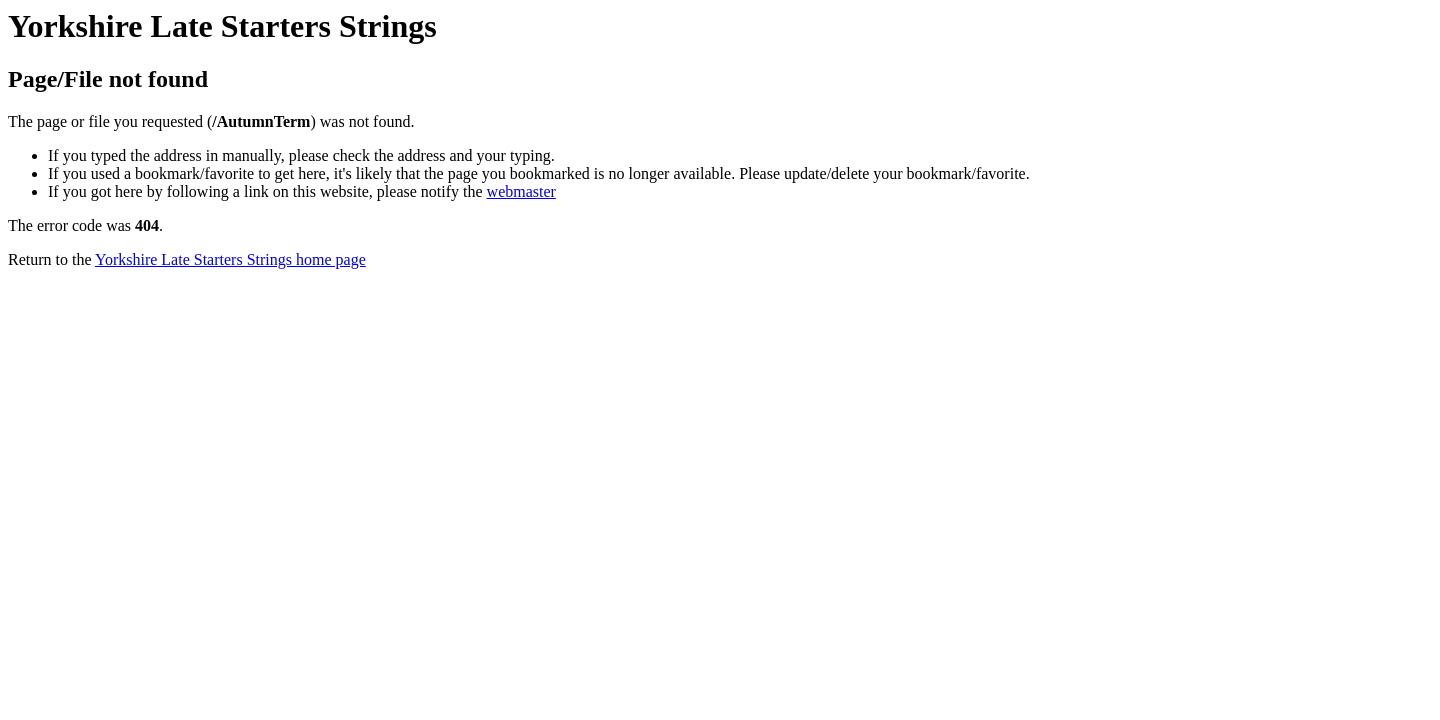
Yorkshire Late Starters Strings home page (230, 259)
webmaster (521, 191)
